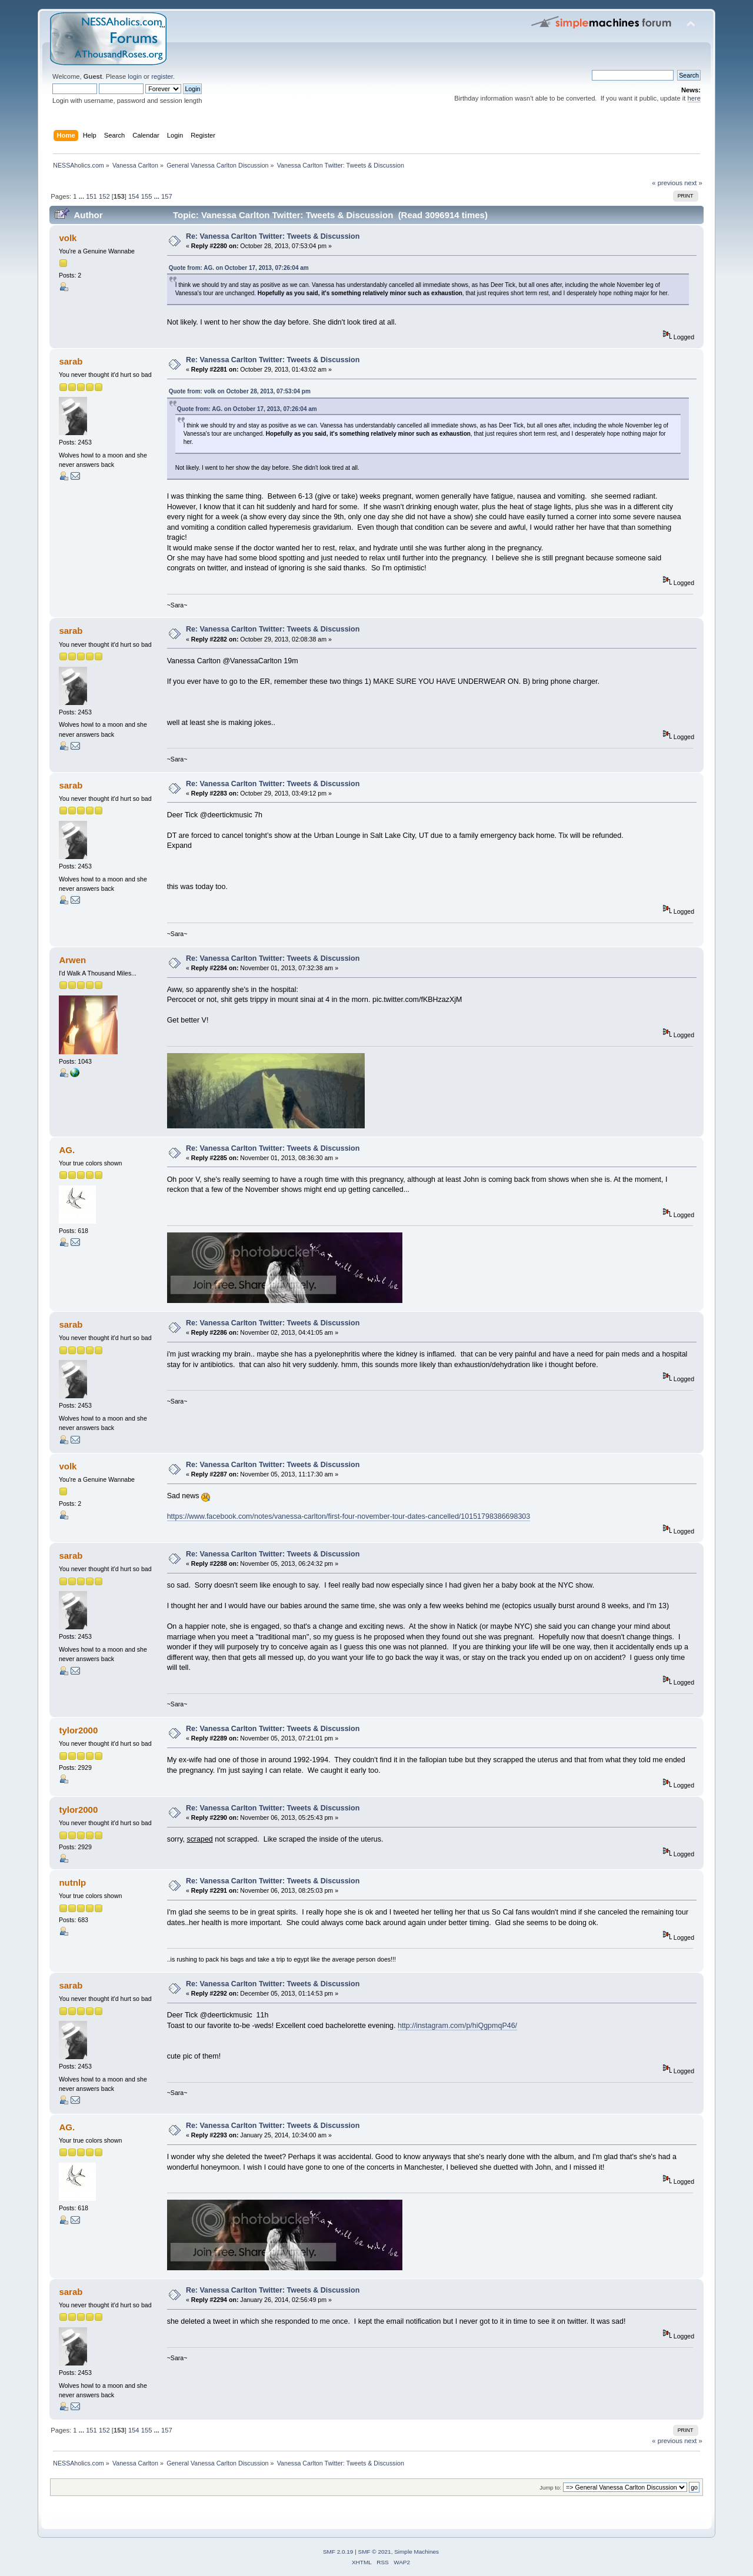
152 (104, 196)
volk (67, 238)
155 (146, 196)
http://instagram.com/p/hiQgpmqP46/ (457, 2026)
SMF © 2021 (374, 2551)
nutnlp (72, 1882)
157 (166, 196)
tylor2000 (78, 1730)
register (162, 76)
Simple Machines (416, 2551)
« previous (667, 182)
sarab (70, 361)
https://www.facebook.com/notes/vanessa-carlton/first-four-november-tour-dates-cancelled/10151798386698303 (349, 1516)
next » (693, 182)
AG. (67, 1150)
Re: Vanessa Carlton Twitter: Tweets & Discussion (272, 236)
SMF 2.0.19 (338, 2551)
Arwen (72, 960)
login (135, 76)
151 (91, 196)
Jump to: (550, 2487)
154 (133, 196)
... (82, 196)
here (694, 98)
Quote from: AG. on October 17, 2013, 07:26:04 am (239, 268)
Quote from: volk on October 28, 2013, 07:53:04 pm (240, 391)
